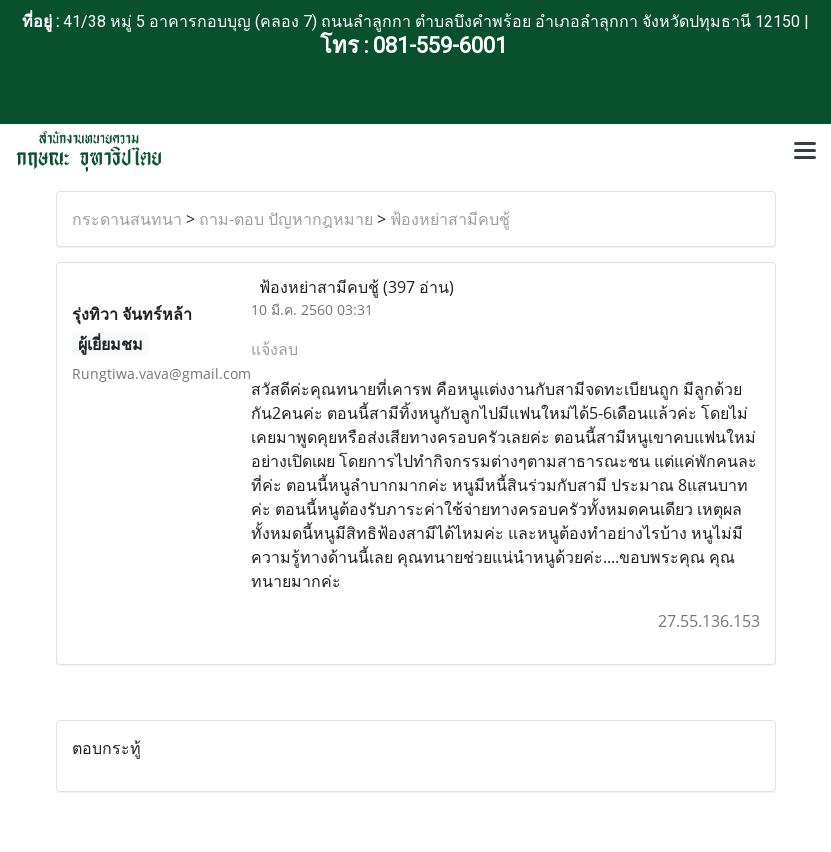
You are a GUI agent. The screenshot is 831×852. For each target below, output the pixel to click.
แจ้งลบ (274, 349)
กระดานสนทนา (127, 219)
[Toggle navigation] (805, 152)
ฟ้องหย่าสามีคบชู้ (450, 219)
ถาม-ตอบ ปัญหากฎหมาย (286, 219)
